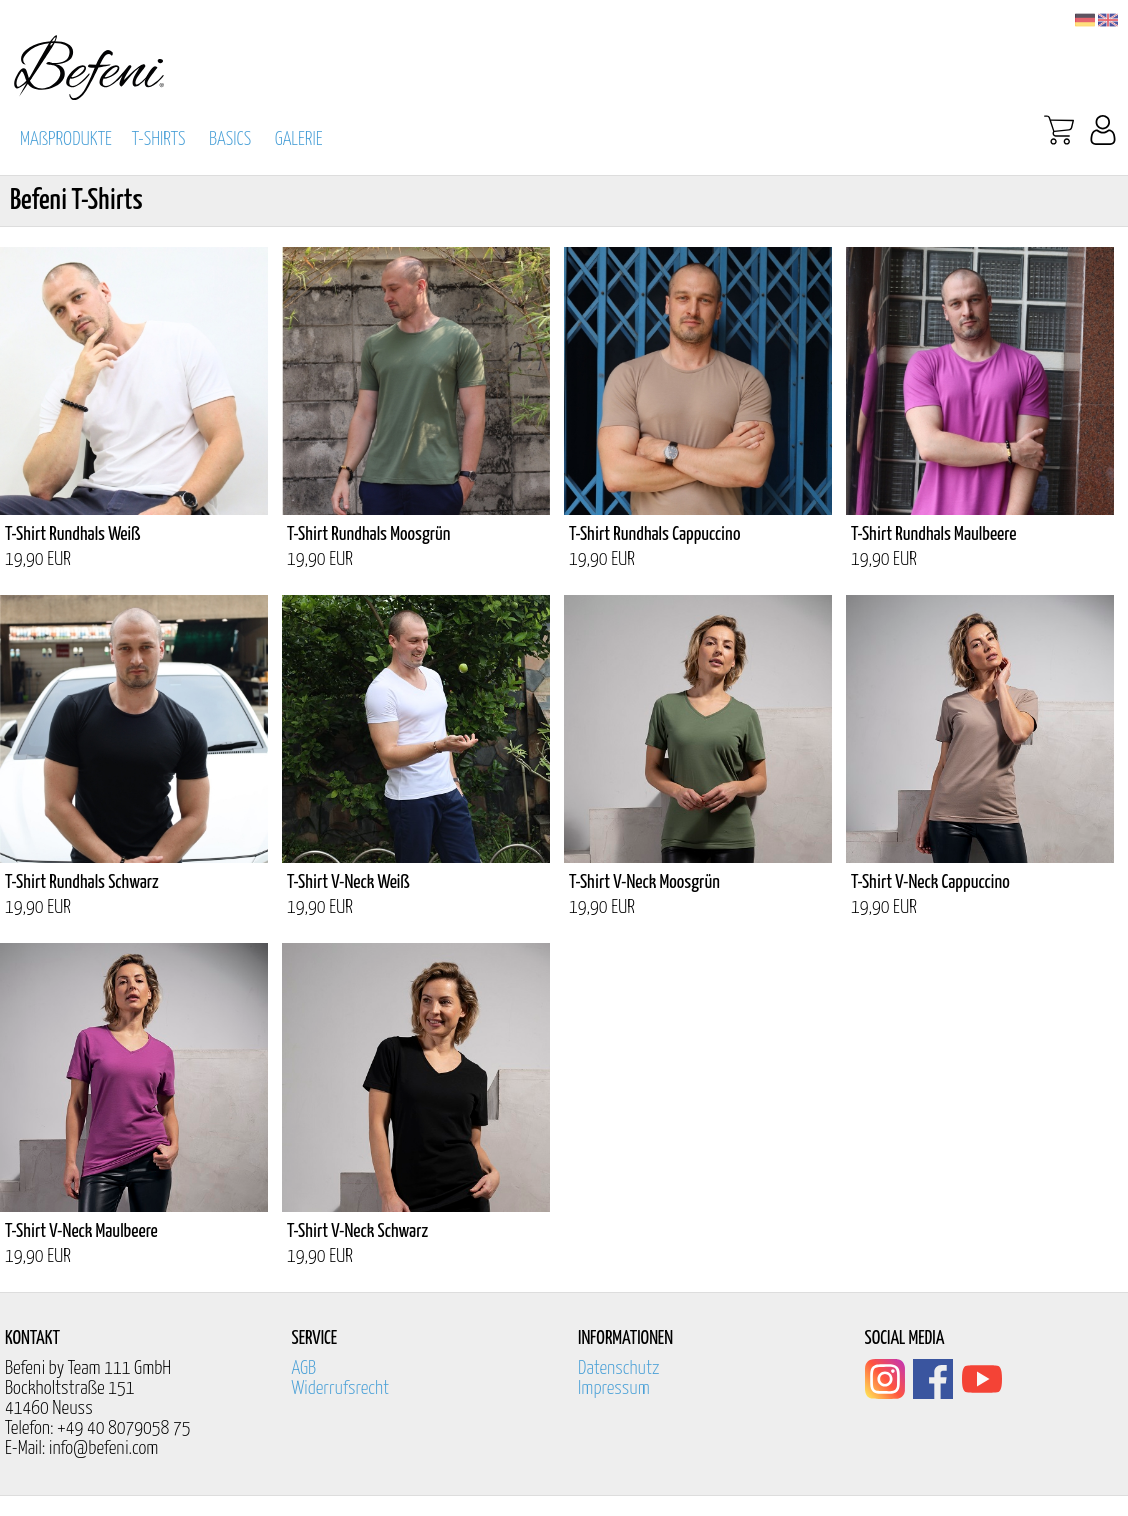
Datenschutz (619, 1368)
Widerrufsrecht (341, 1388)
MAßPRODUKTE (66, 139)
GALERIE (299, 139)
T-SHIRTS (159, 139)
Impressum (614, 1388)
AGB (304, 1368)
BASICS (230, 139)
